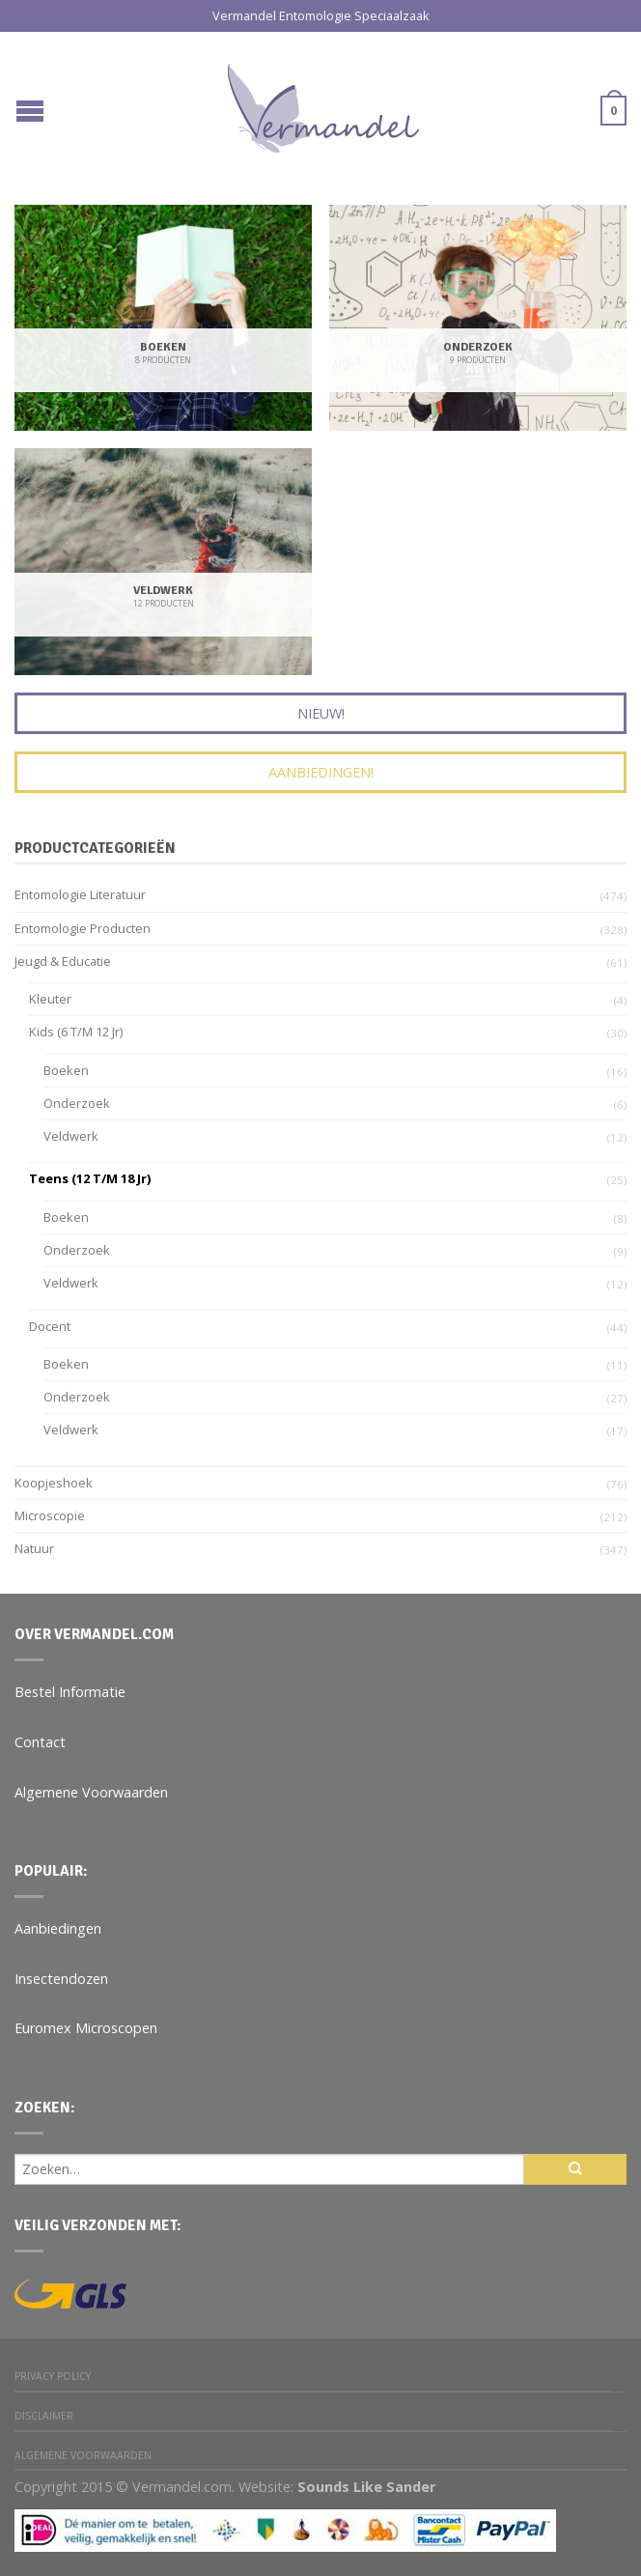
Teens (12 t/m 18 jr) (90, 1178)
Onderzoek (76, 1103)
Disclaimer (43, 2415)
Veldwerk (70, 1136)
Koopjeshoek (53, 1482)
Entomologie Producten (82, 928)
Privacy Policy (52, 2376)
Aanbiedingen (57, 1928)
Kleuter (50, 998)
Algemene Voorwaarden (91, 1792)
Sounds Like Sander (366, 2486)
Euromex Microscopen (85, 2028)
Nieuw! (321, 713)
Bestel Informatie (69, 1692)
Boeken (66, 1070)
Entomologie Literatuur (80, 894)
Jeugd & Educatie (62, 961)
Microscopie (49, 1515)
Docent (49, 1326)
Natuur (34, 1548)
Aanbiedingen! (321, 772)
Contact (40, 1742)
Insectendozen (61, 1978)
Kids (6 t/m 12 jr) (76, 1031)
